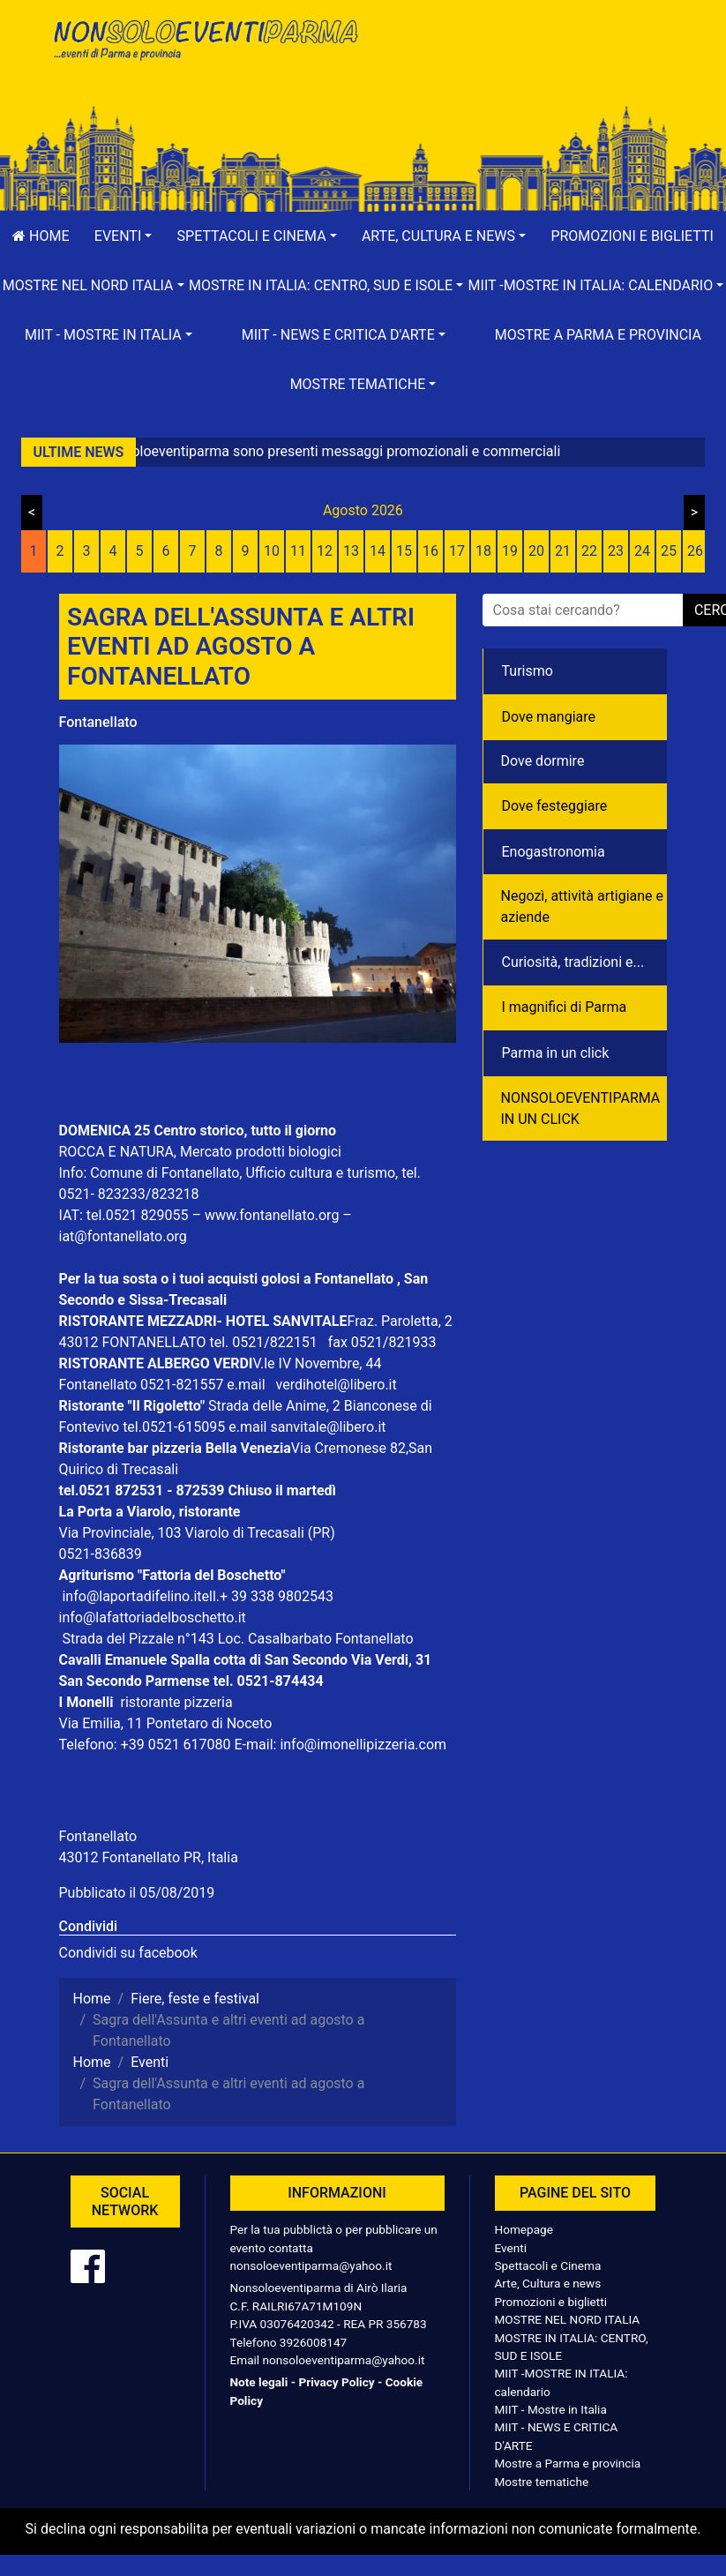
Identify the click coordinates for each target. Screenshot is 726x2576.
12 (325, 551)
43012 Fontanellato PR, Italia (148, 1857)
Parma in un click (556, 1053)
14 (377, 551)
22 (589, 551)
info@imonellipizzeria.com (363, 1744)
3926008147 (313, 2342)
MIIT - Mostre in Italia (551, 2409)
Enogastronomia (553, 851)
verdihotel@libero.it (336, 1384)
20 (536, 551)
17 (457, 551)
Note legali (259, 2382)
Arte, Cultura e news (548, 2283)
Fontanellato (98, 722)
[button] (123, 236)
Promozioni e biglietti (551, 2302)
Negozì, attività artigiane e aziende (582, 906)
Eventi (511, 2248)
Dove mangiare (549, 716)
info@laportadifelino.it (131, 1596)
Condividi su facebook (128, 1952)
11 (298, 551)
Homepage (524, 2229)
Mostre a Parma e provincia (598, 334)
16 (430, 551)
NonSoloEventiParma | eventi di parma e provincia (204, 50)
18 (483, 551)
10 (272, 551)
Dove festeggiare (555, 806)
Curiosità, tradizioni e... (573, 962)
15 (404, 551)
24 (642, 551)
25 (669, 551)
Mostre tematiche (542, 2482)
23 (616, 551)
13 (351, 551)
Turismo (527, 671)
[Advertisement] (522, 71)
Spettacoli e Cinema (548, 2265)
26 (695, 551)
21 (563, 551)
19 (510, 551)
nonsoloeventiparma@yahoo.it (311, 2265)
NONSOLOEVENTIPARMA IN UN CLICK (581, 1108)
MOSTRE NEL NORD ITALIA (567, 2319)
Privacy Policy (336, 2382)
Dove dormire (543, 761)
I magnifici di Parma (564, 1007)
